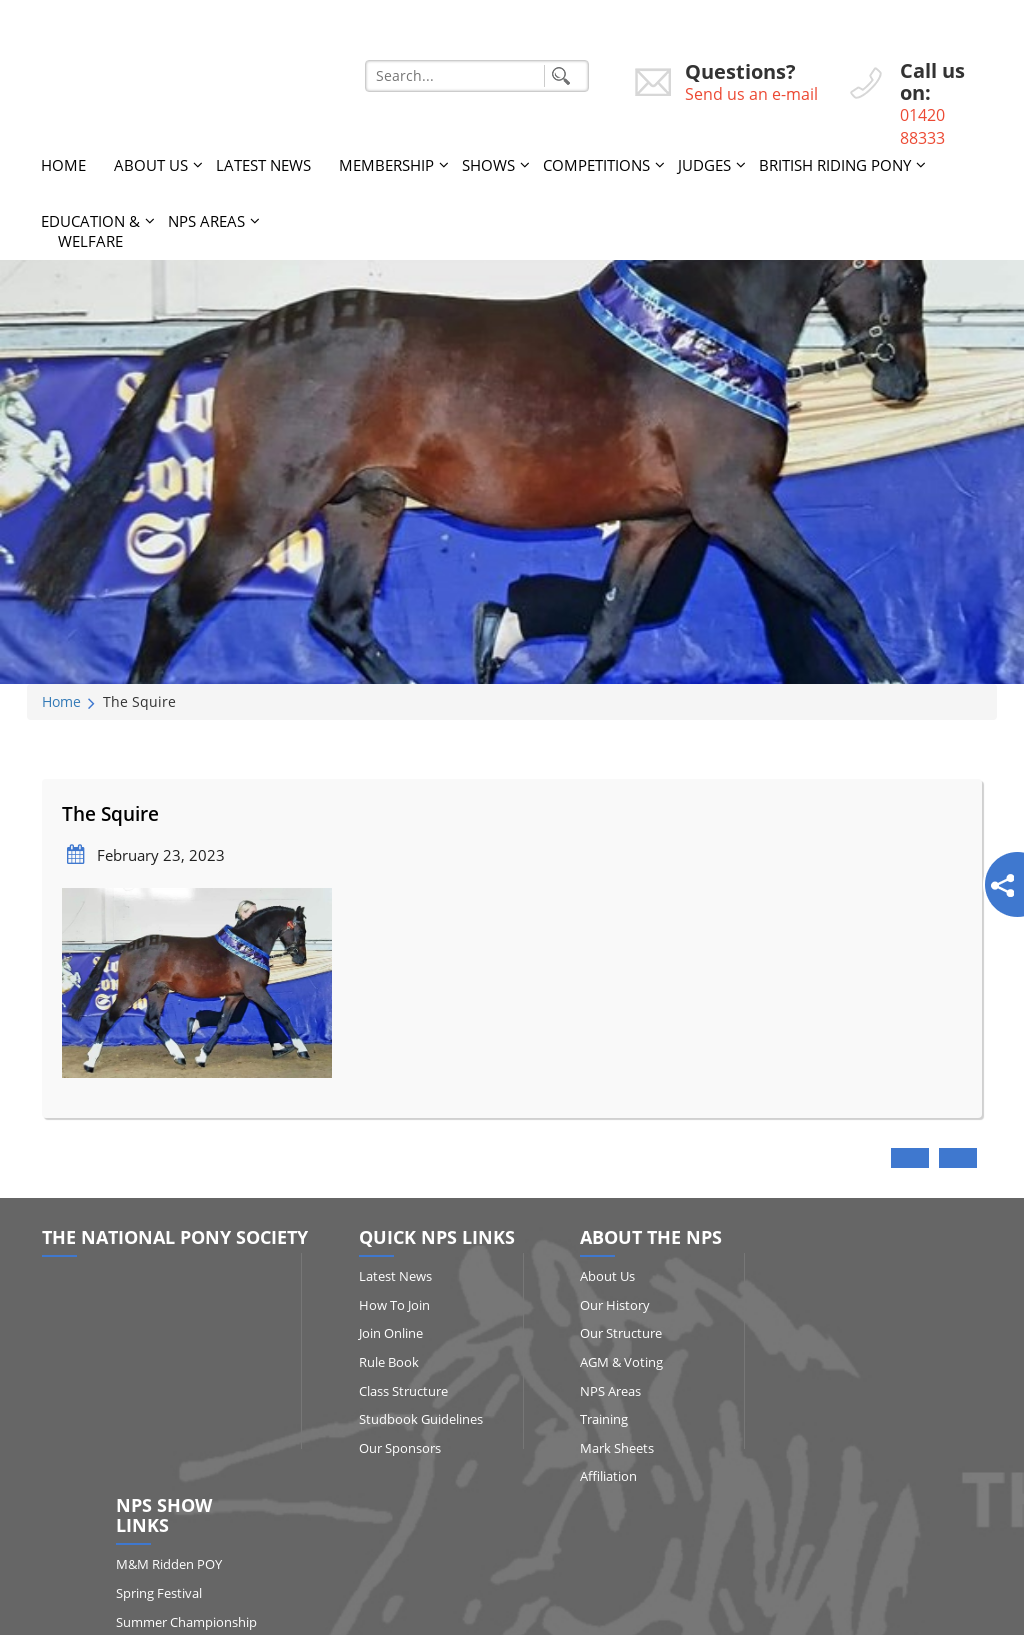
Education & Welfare (90, 230)
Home (63, 164)
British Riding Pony (835, 164)
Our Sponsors (395, 1447)
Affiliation (597, 1476)
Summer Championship (880, 1362)
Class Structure (398, 1390)
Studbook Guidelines (416, 1419)
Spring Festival (880, 1324)
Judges (704, 164)
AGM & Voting (610, 1362)
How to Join (389, 1304)
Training (593, 1419)
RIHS (851, 1428)
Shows (488, 164)
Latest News (263, 164)
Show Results (876, 1486)
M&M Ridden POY (890, 1296)
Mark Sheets (606, 1447)
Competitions (596, 164)
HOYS (854, 1457)
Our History (604, 1304)
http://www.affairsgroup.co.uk (665, 1611)
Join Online (386, 1333)
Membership (386, 164)
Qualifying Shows (888, 1400)
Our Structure (610, 1333)
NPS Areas (206, 220)
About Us (151, 164)
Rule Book (384, 1362)
